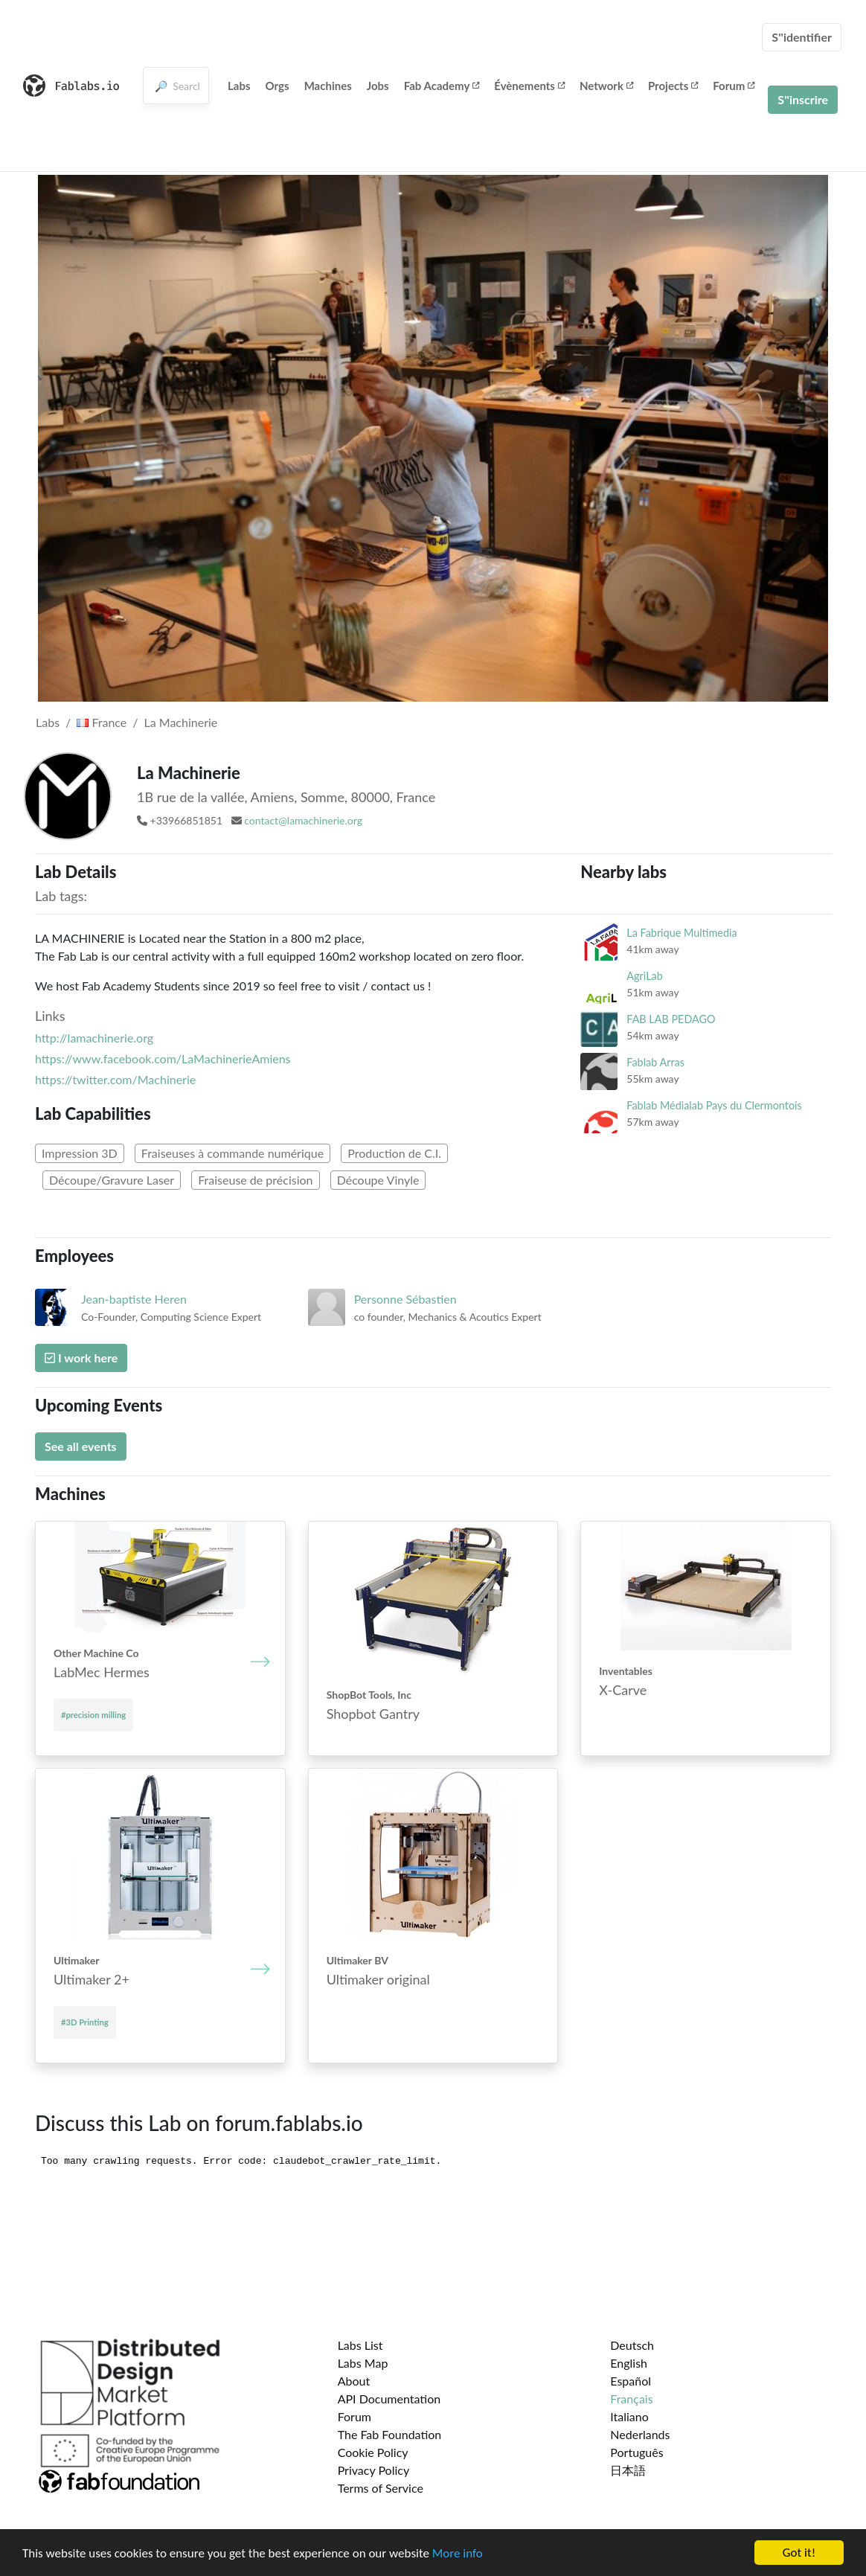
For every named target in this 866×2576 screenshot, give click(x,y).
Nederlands (640, 2434)
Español (630, 2381)
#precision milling (93, 1715)
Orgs (277, 85)
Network (606, 85)
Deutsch (632, 2345)
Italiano (629, 2416)
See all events (81, 1446)
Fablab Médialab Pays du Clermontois (713, 1105)
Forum (733, 85)
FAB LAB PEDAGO (670, 1019)
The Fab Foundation (390, 2434)
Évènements (529, 85)
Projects (673, 85)
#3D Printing (85, 2022)
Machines (328, 85)
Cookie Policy (373, 2452)
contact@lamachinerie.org (303, 820)
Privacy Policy (374, 2470)
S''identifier (802, 37)
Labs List (360, 2345)
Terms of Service (380, 2488)
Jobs (378, 85)
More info (457, 2553)
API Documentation (389, 2398)
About (354, 2381)
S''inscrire (802, 99)
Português (636, 2452)
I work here (81, 1358)
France (101, 722)
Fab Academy (442, 85)
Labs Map (363, 2363)
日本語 (628, 2470)
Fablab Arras (655, 1062)
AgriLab (644, 976)
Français (631, 2398)
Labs (239, 85)
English (628, 2363)
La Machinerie (181, 722)
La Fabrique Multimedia (681, 932)
